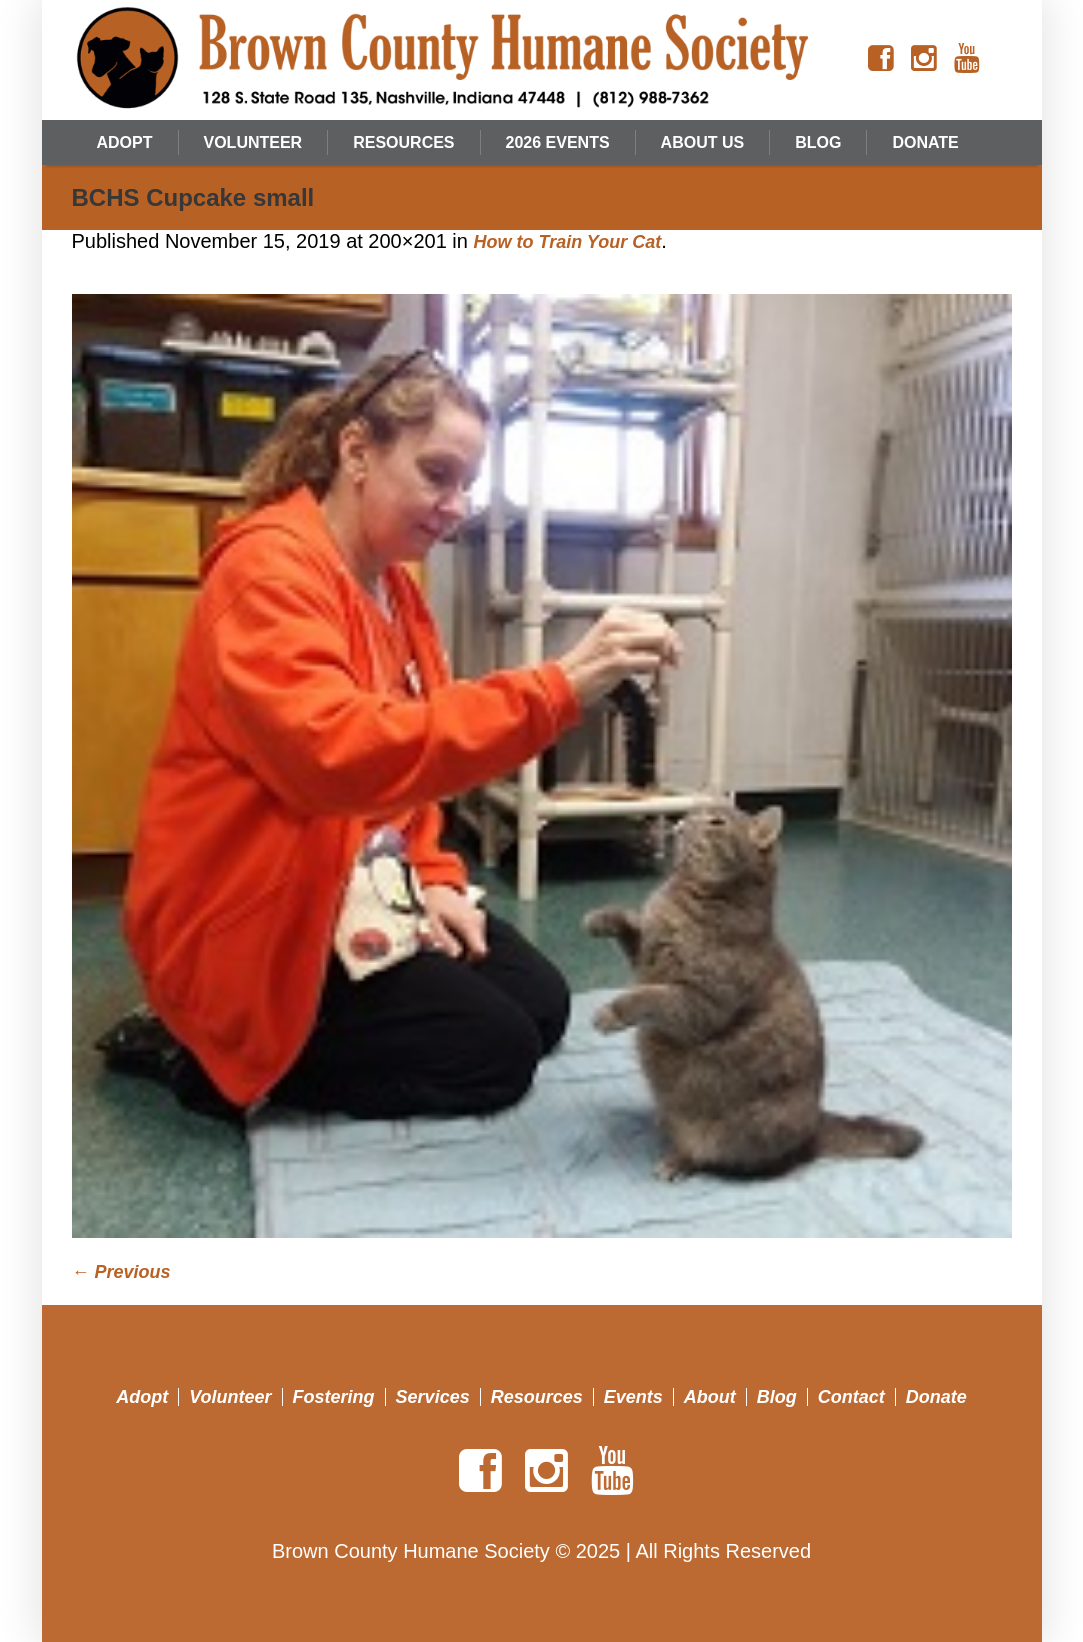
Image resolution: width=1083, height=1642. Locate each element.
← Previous (121, 1272)
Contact (851, 1397)
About (710, 1397)
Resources (537, 1397)
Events (633, 1397)
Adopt (142, 1397)
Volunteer (230, 1397)
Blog (777, 1397)
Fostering (334, 1397)
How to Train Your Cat (567, 242)
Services (433, 1397)
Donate (936, 1397)
